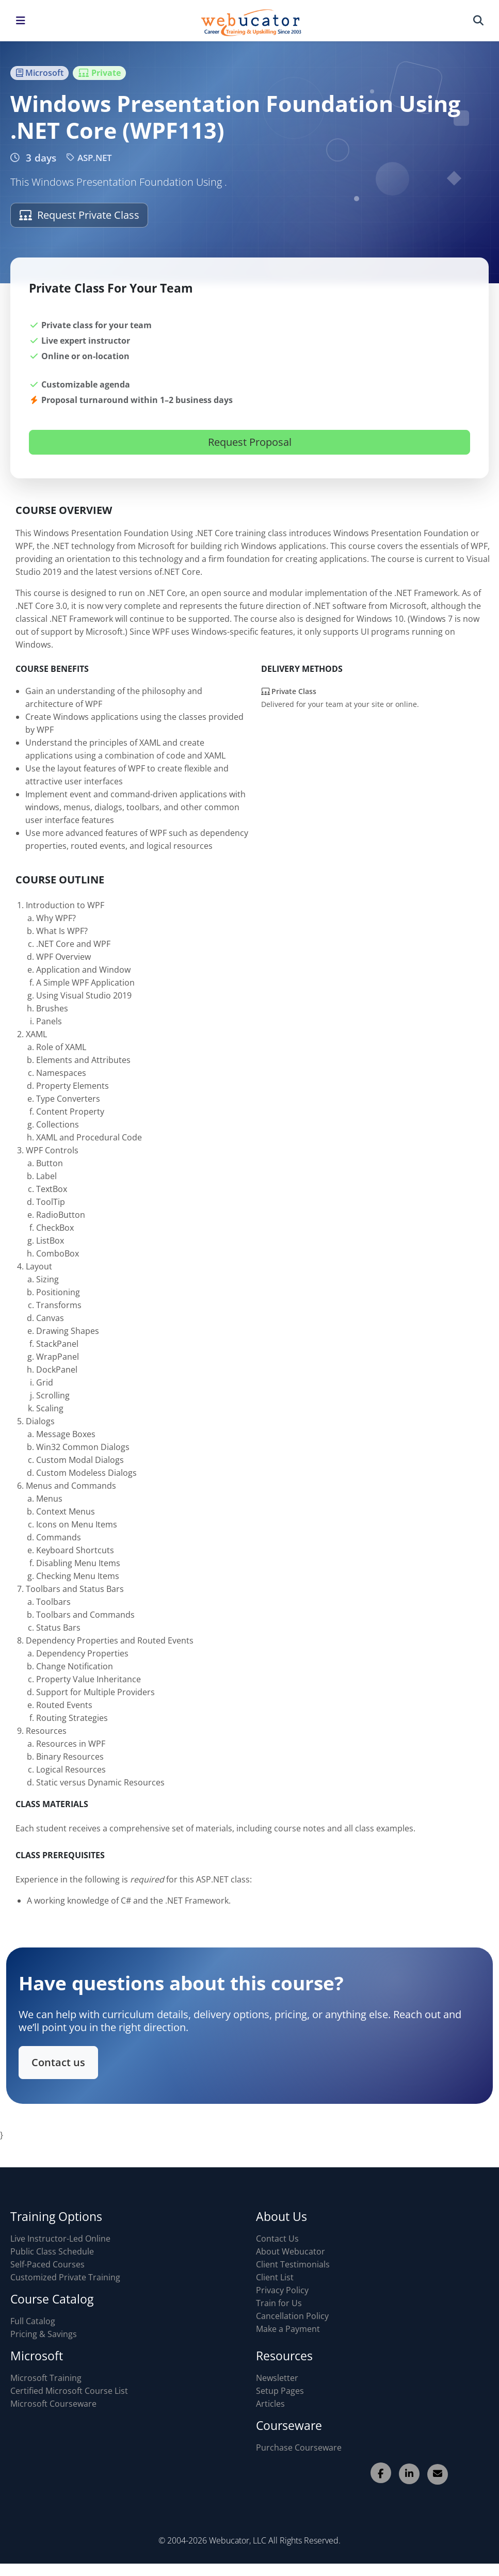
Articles (270, 2403)
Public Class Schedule (52, 2251)
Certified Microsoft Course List (69, 2390)
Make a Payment (288, 2329)
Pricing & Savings (43, 2334)
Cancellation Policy (292, 2316)
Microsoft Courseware (53, 2403)
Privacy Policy (282, 2290)
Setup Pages (280, 2390)
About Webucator (290, 2251)
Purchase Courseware (299, 2447)
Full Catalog (32, 2321)
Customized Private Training (65, 2277)
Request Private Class (79, 215)
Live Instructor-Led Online (60, 2238)
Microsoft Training (46, 2378)
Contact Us (277, 2238)
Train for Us (279, 2303)
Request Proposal (250, 442)
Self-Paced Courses (47, 2264)
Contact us (64, 2061)
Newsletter (277, 2378)
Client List (275, 2277)
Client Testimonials (293, 2264)
